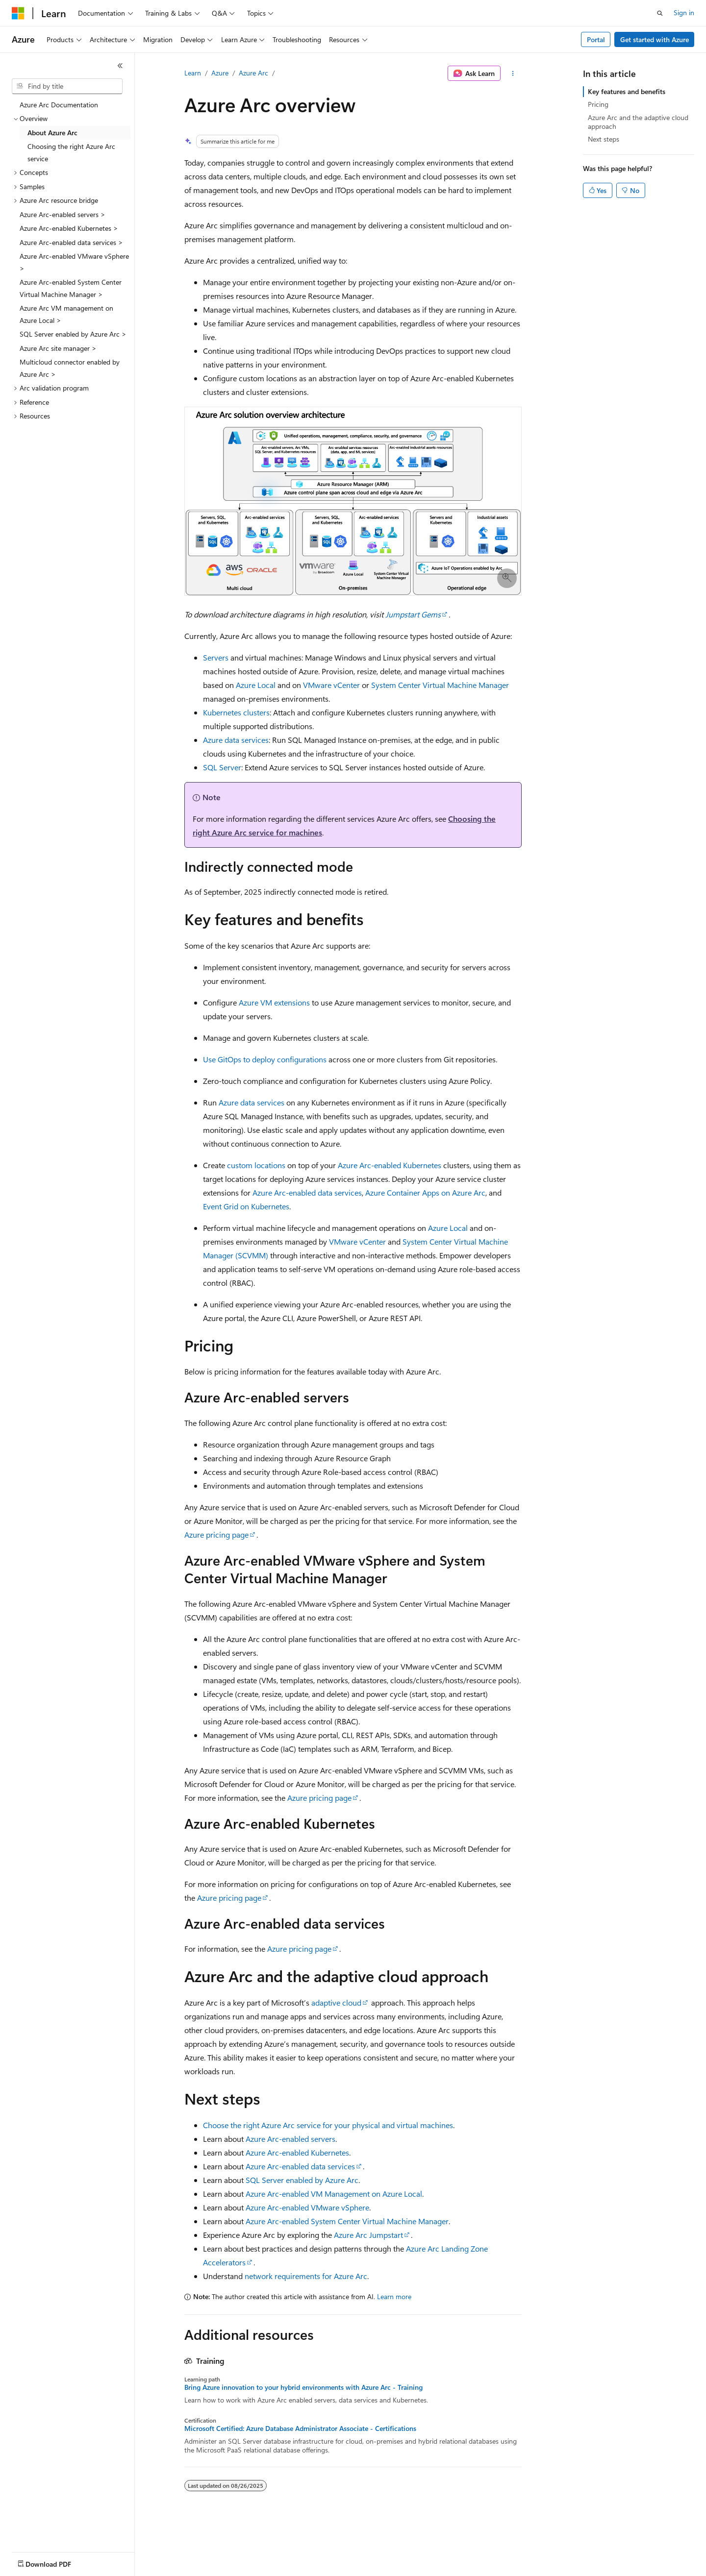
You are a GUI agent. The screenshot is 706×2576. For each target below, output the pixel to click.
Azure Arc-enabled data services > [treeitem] (71, 242)
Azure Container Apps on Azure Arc (425, 1192)
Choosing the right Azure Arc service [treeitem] (71, 152)
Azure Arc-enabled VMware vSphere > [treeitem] (74, 262)
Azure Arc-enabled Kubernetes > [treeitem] (69, 228)
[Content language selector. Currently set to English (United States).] (56, 2562)
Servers (215, 657)
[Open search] (660, 13)
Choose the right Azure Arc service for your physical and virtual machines (328, 2125)
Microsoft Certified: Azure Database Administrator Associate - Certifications (300, 2428)
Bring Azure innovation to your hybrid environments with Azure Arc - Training (303, 2387)
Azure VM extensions (274, 1002)
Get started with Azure (654, 39)
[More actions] (513, 73)
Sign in (684, 12)
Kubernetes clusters (236, 712)
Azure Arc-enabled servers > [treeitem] (62, 214)
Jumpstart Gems (413, 614)
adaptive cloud (336, 2002)
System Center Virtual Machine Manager (440, 685)
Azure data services (236, 740)
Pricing (598, 104)
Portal (596, 39)
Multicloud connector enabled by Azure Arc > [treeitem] (70, 368)
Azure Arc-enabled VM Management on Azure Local (334, 2193)
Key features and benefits (626, 91)
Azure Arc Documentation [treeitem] (59, 104)
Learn (192, 72)
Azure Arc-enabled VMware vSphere (307, 2207)
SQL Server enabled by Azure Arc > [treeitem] (73, 334)
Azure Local (256, 685)
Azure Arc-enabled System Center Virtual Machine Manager (347, 2221)
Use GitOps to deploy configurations (265, 1059)
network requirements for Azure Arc (306, 2276)
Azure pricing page (216, 1534)
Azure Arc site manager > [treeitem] (58, 348)
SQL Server (222, 767)
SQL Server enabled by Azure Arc (302, 2180)
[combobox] (67, 86)
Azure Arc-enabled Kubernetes (389, 1165)
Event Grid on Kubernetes (246, 1206)
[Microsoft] (18, 13)
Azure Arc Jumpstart (368, 2235)
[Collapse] (120, 65)
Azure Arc (253, 72)
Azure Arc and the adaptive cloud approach (638, 122)
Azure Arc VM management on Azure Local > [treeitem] (66, 314)
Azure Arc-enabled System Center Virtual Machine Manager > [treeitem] (71, 288)
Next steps (603, 139)
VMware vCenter (331, 685)
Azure (219, 72)
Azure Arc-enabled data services (307, 1192)
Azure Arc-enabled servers (290, 2139)
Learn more (394, 2296)
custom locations (256, 1165)
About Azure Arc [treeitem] (52, 132)
